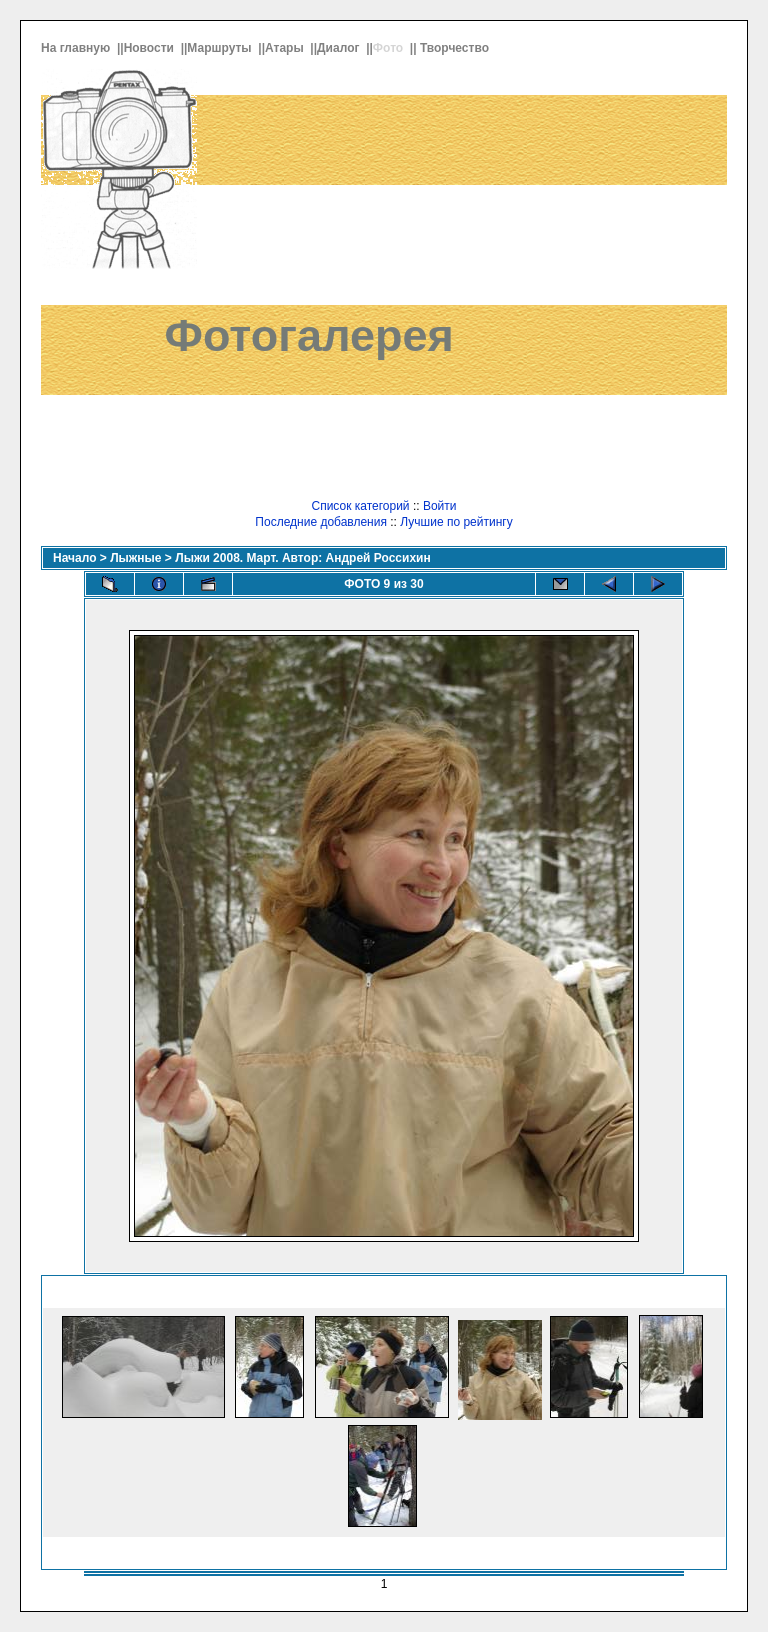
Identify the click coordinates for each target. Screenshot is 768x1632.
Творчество (456, 48)
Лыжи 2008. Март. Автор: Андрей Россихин (302, 558)
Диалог (340, 48)
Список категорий (360, 506)
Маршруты (221, 48)
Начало (74, 558)
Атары (286, 48)
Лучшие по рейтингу (456, 522)
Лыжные (135, 558)
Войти (440, 506)
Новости (151, 48)
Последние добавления (321, 522)
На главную (77, 48)
